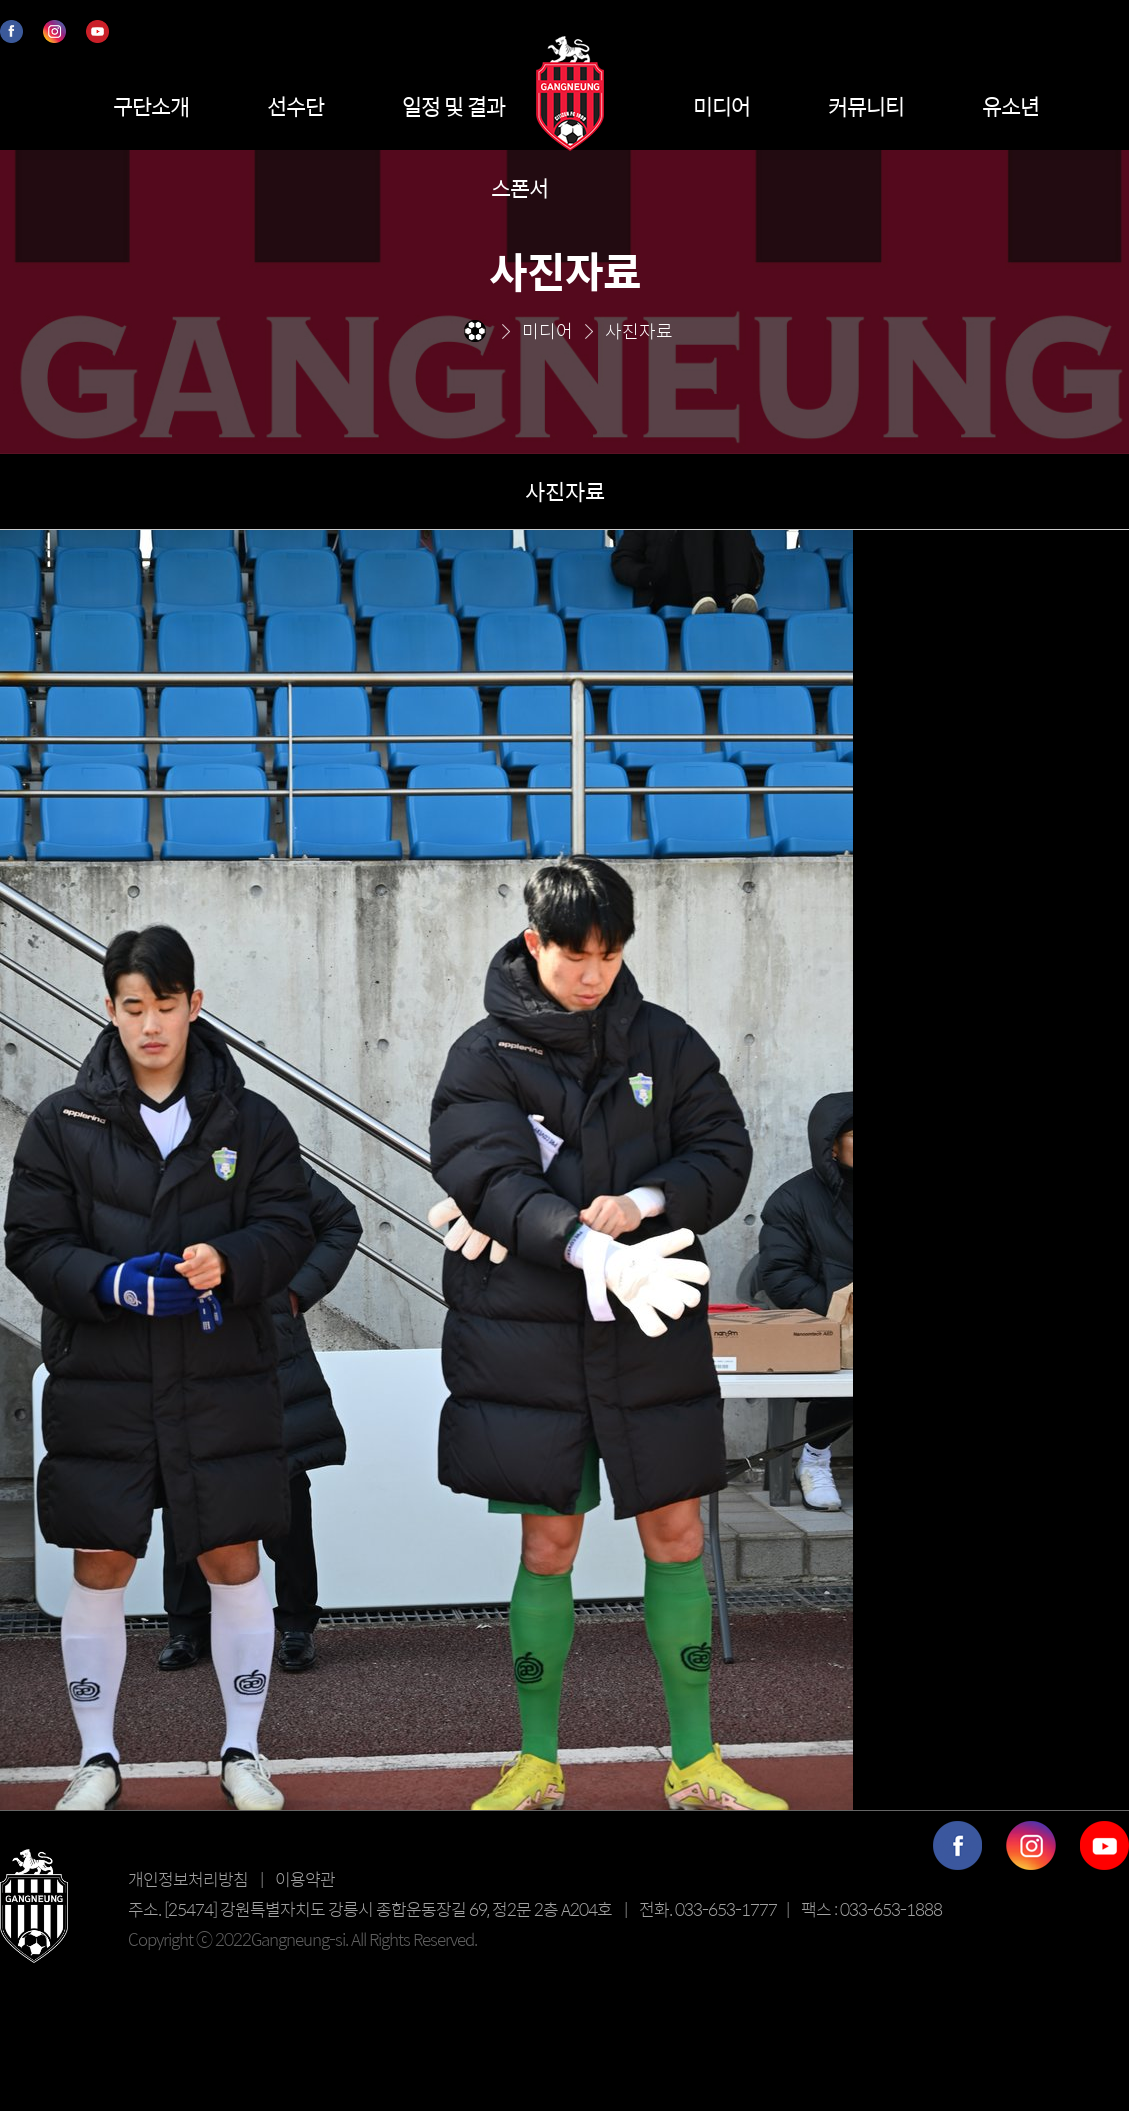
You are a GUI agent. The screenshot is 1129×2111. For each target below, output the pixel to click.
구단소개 (151, 106)
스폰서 (519, 188)
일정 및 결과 (453, 106)
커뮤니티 (866, 106)
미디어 (721, 106)
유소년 (1010, 106)
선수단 (295, 106)
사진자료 (565, 491)
